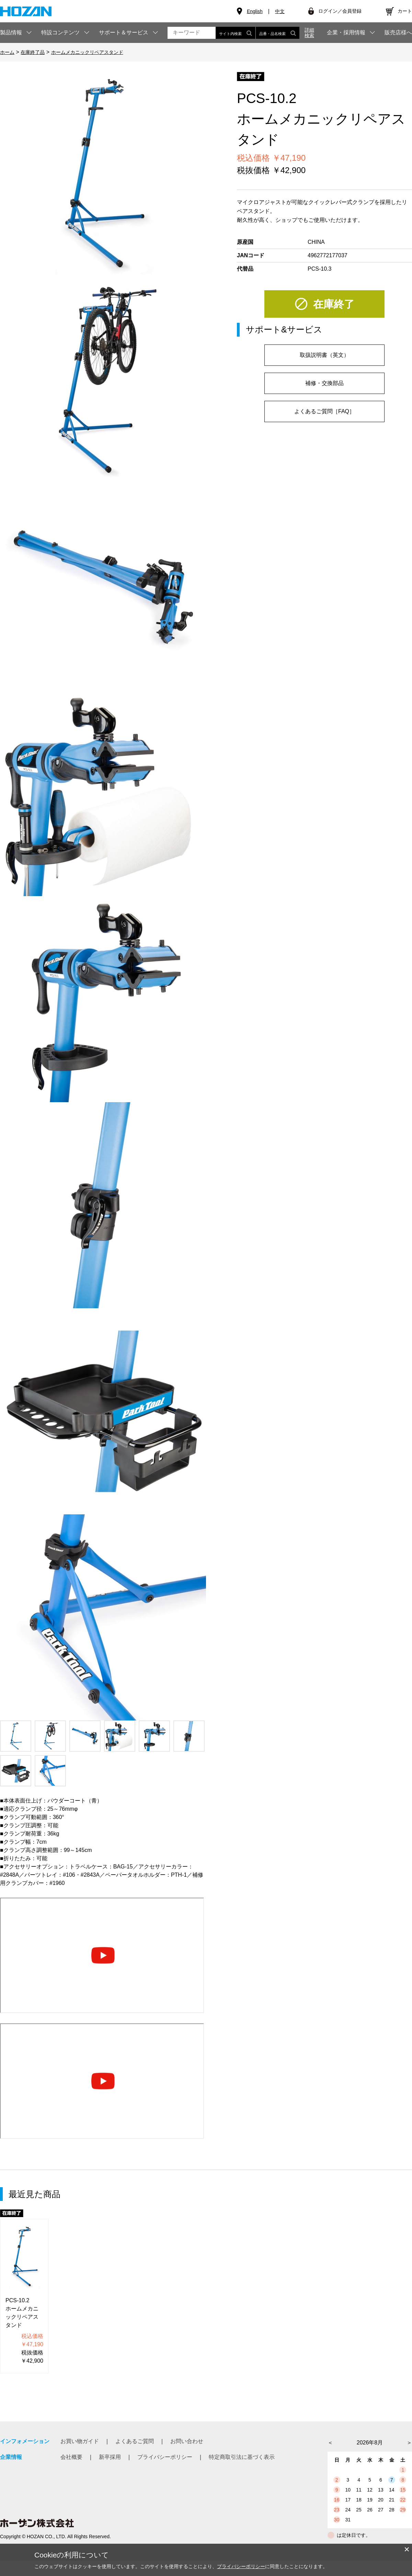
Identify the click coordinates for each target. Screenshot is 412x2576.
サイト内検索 (235, 33)
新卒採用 (110, 2457)
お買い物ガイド (79, 2441)
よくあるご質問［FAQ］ (324, 411)
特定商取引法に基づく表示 (242, 2457)
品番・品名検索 (277, 33)
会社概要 (71, 2457)
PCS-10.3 (319, 269)
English (255, 11)
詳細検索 (309, 32)
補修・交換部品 (324, 383)
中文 (280, 11)
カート (405, 11)
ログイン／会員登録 (340, 11)
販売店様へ (398, 32)
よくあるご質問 (134, 2441)
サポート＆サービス (123, 32)
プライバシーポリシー (164, 2457)
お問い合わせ (186, 2441)
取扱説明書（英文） (324, 355)
